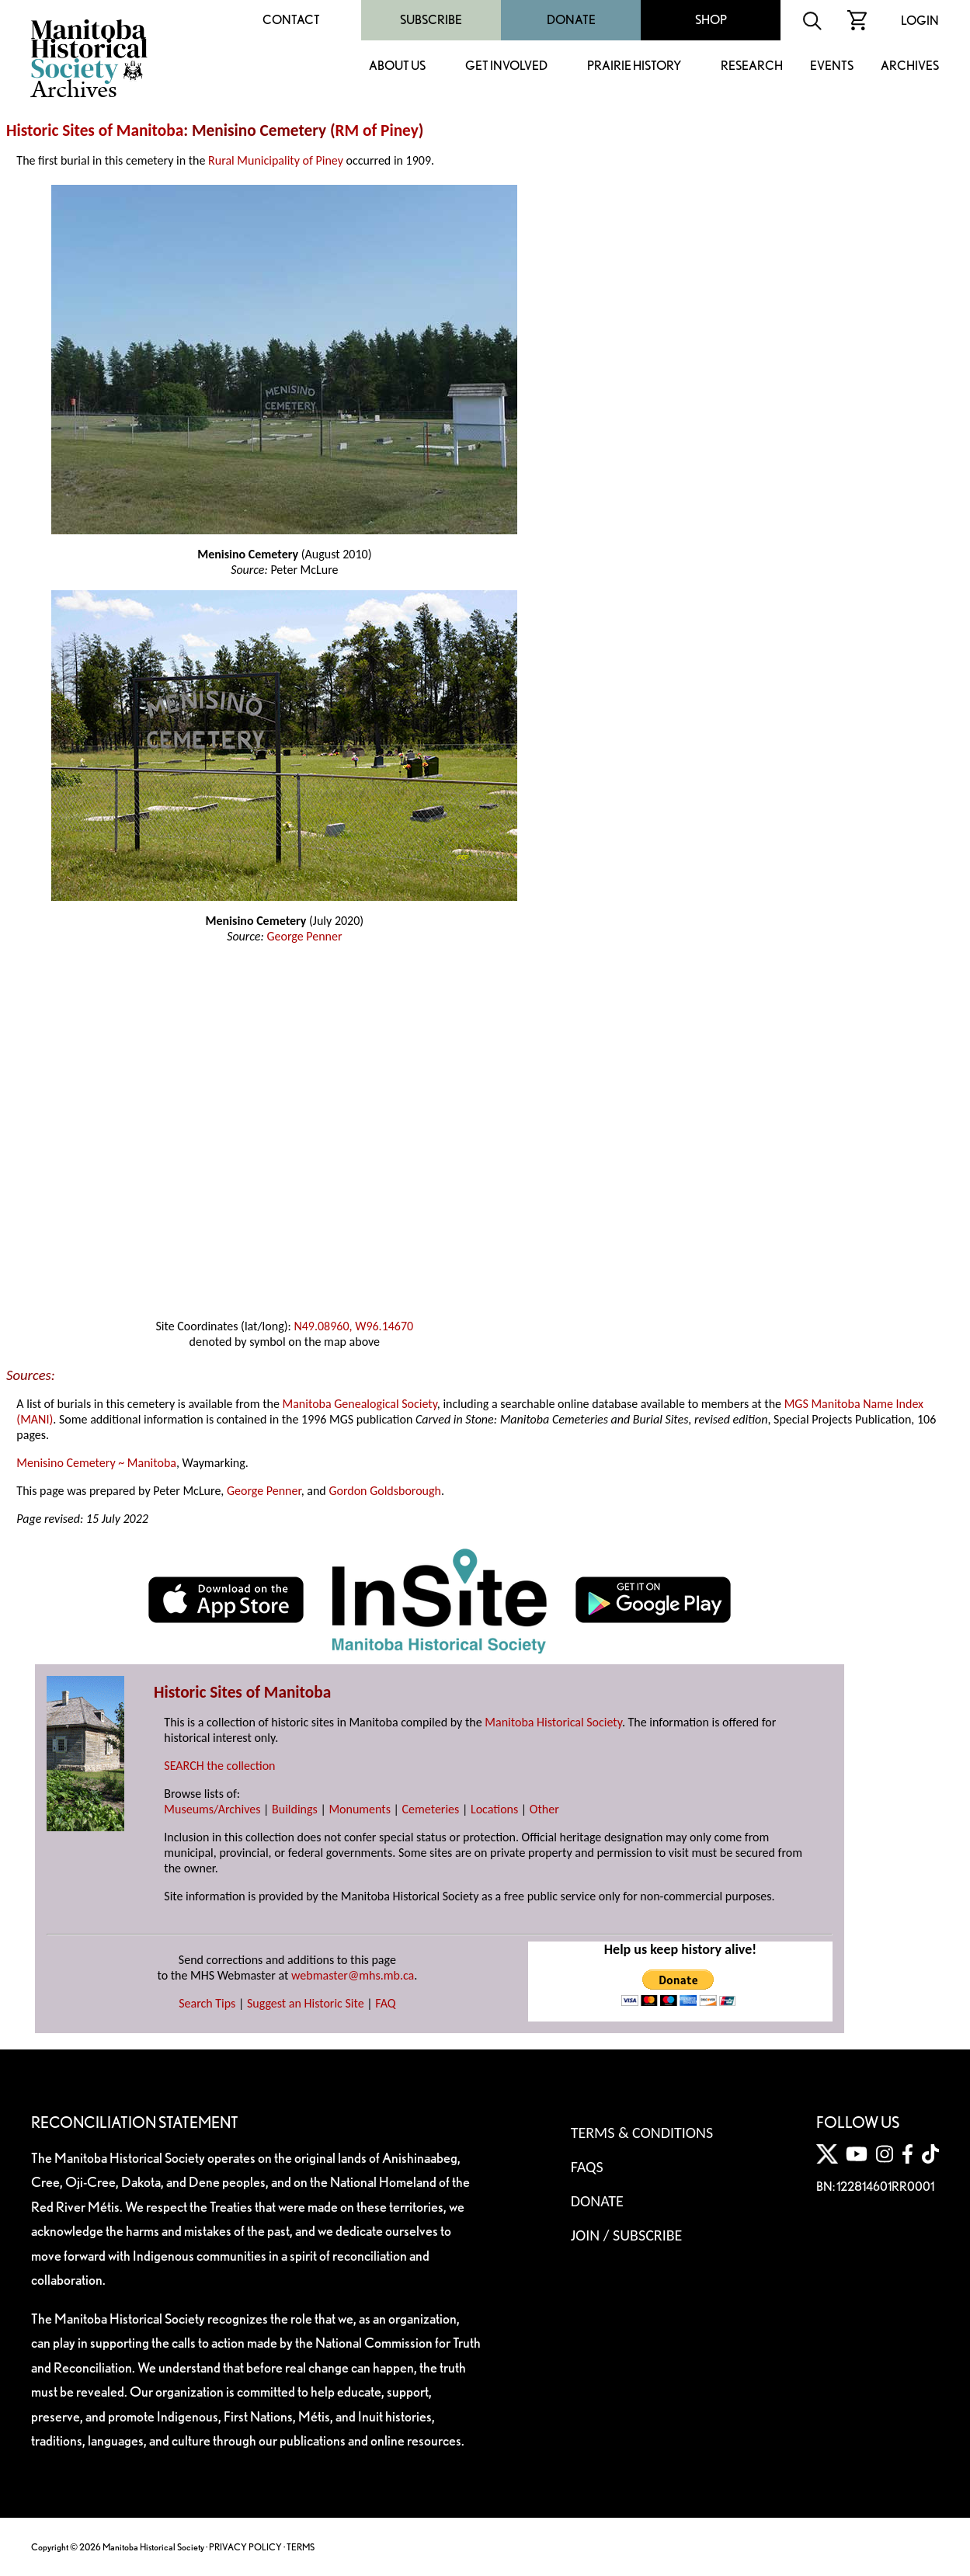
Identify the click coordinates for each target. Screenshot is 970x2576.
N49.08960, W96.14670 (353, 1326)
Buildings (295, 1809)
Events (832, 66)
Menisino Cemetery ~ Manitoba (96, 1462)
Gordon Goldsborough (385, 1490)
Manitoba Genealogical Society (360, 1403)
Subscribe (431, 19)
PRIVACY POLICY (245, 2547)
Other (544, 1809)
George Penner (304, 936)
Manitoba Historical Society (553, 1722)
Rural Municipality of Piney (275, 160)
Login (920, 20)
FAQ (385, 2003)
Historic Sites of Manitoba (94, 130)
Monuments (360, 1809)
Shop (711, 19)
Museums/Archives (212, 1809)
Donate (571, 19)
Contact (291, 19)
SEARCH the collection (219, 1765)
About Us (397, 66)
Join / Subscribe (627, 2235)
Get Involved (506, 66)
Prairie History (634, 66)
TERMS (301, 2547)
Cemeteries (431, 1809)
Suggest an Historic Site (305, 2003)
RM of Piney (377, 130)
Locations (494, 1809)
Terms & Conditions (642, 2132)
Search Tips (207, 2003)
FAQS (587, 2166)
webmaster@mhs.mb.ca (352, 1975)
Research (752, 66)
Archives (910, 66)
